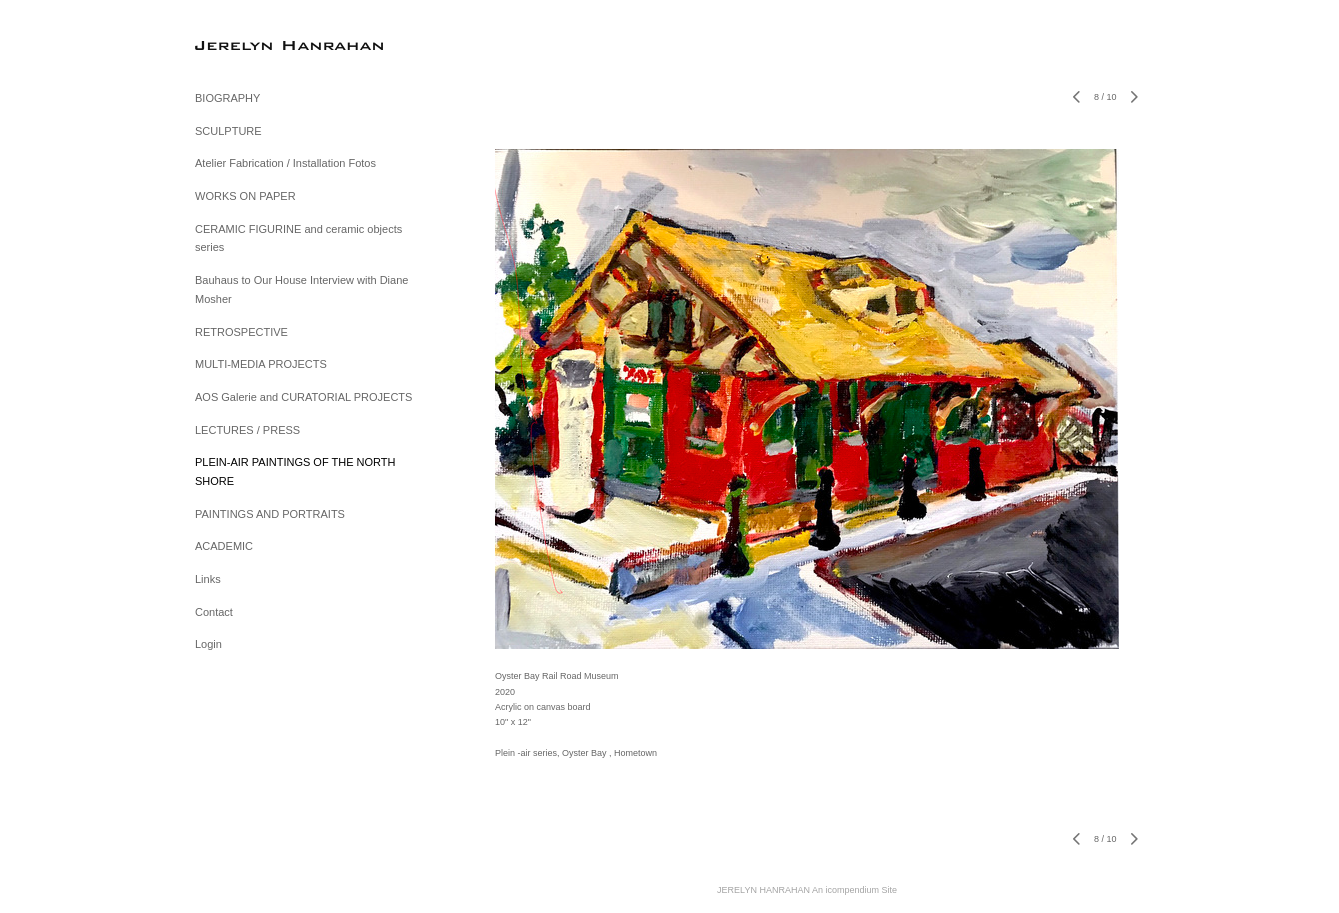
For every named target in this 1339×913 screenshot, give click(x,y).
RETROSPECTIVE (241, 332)
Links (208, 579)
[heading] (245, 44)
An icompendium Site (854, 890)
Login (208, 644)
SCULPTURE (228, 131)
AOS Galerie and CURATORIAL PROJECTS (303, 397)
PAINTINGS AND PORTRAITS (270, 514)
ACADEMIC (224, 546)
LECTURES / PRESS (247, 430)
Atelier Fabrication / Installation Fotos (285, 163)
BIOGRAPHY (227, 98)
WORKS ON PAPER (245, 196)
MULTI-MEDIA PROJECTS (261, 364)
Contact (214, 612)
